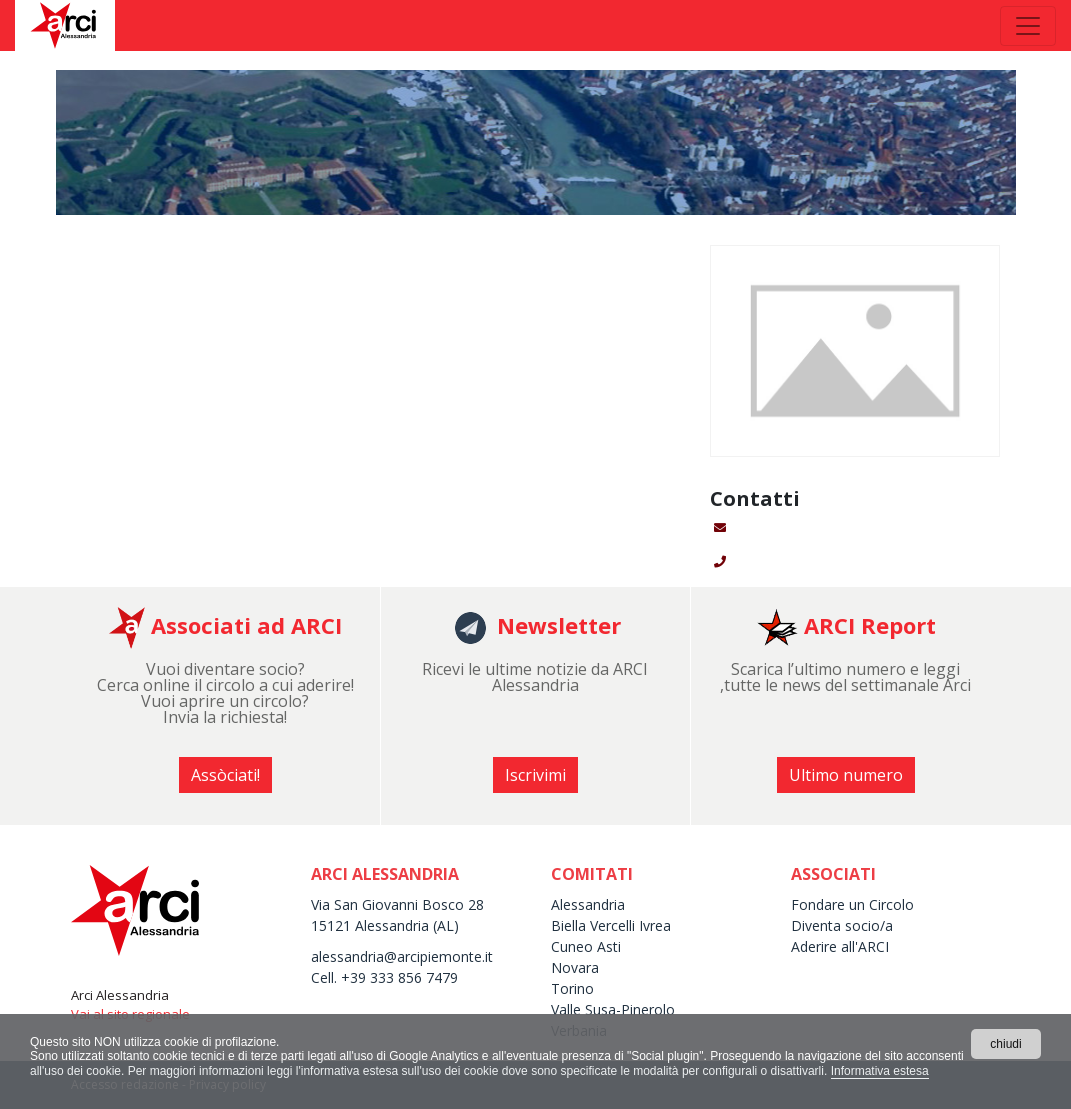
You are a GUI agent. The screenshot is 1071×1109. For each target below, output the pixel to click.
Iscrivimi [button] (535, 775)
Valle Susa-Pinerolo (613, 1009)
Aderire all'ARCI (840, 946)
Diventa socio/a (842, 925)
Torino (572, 988)
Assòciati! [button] (225, 775)
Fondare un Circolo (852, 904)
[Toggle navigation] (1028, 26)
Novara (575, 967)
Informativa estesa (880, 1071)
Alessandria (588, 904)
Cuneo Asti (586, 946)
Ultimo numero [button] (846, 775)
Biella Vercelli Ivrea (611, 925)
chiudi (1005, 1044)
